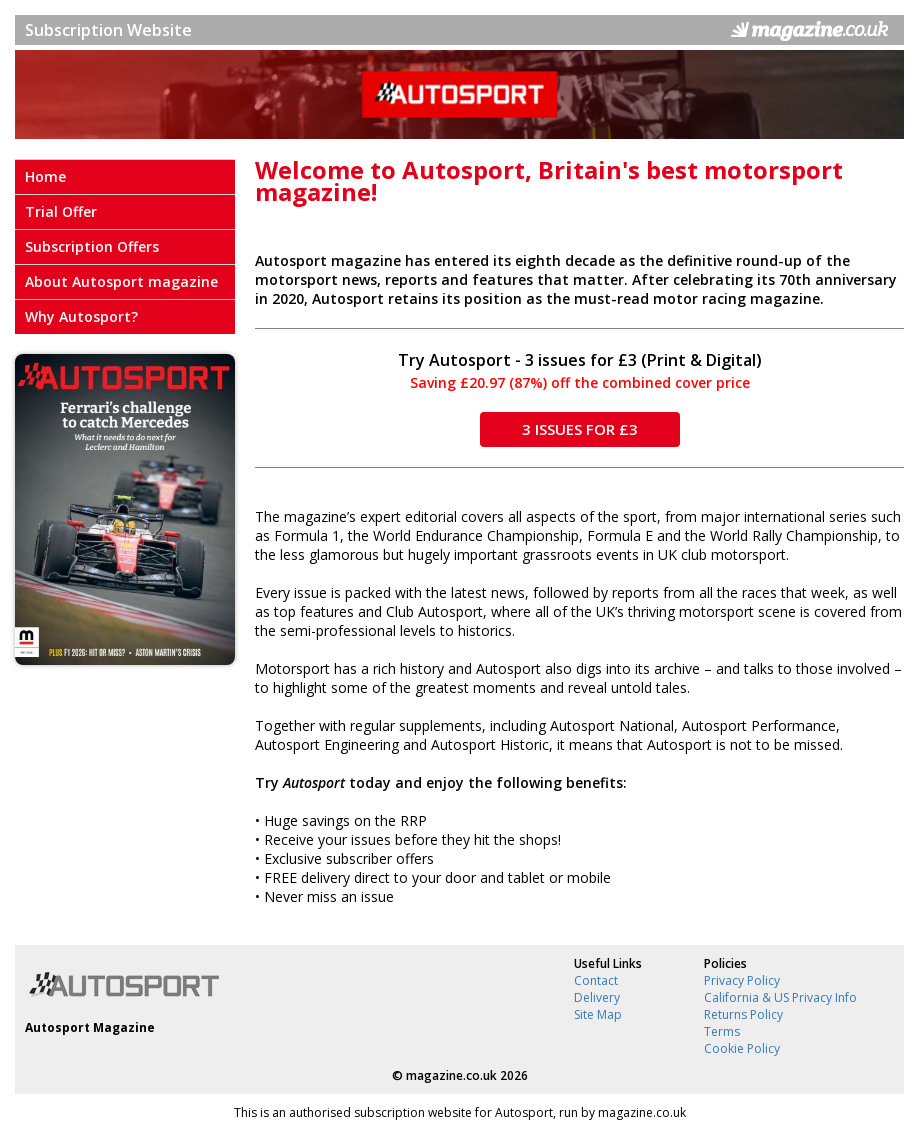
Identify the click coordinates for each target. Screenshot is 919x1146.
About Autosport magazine (121, 281)
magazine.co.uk (451, 1075)
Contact (596, 980)
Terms (722, 1031)
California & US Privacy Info (780, 997)
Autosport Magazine (90, 1027)
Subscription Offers (92, 246)
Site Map (598, 1014)
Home (45, 176)
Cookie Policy (742, 1048)
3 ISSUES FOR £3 (580, 429)
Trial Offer (61, 211)
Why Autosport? (81, 316)
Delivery (597, 997)
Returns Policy (743, 1014)
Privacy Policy (742, 980)
